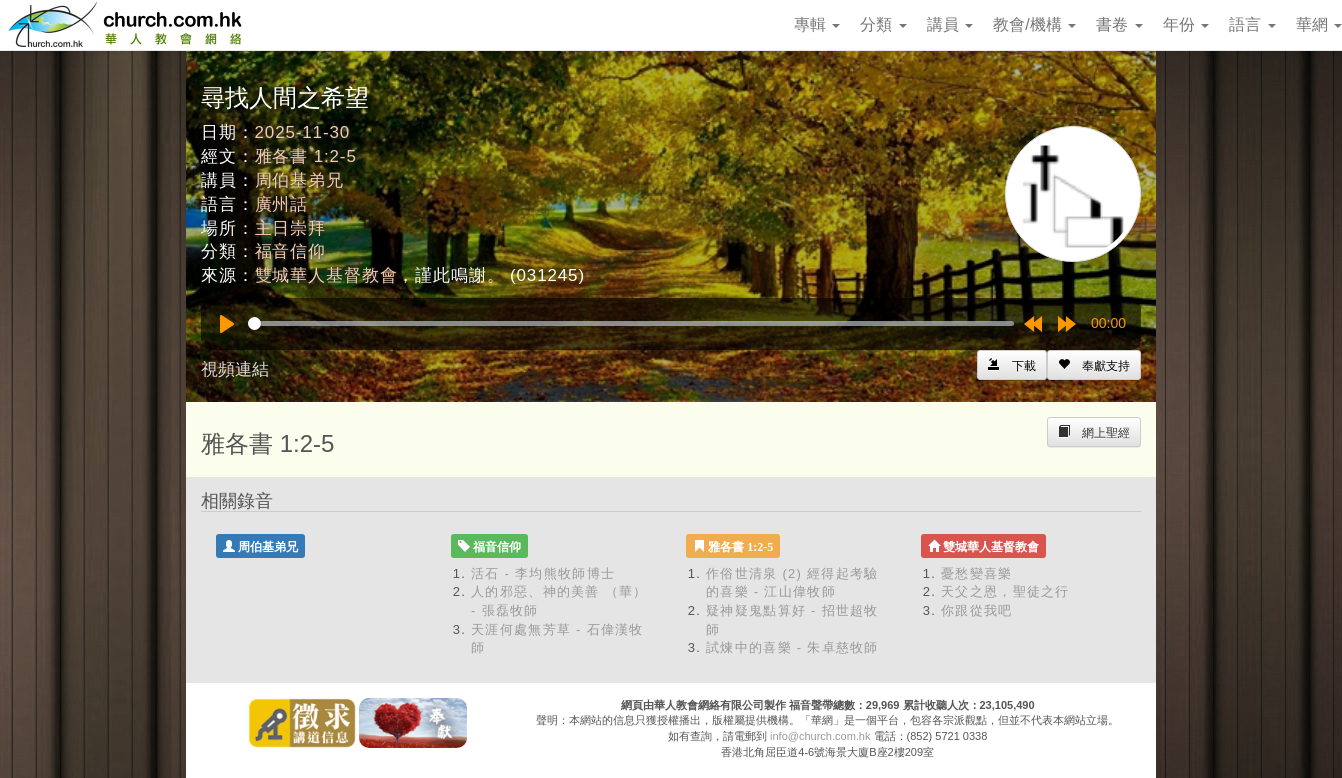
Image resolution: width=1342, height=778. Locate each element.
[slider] (631, 323)
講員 (950, 24)
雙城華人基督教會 (326, 275)
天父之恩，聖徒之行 (1005, 591)
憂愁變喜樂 (977, 573)
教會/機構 (1034, 24)
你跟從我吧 (977, 610)
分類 (883, 24)
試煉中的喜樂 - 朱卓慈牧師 (792, 647)
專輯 (817, 24)
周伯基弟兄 (299, 180)
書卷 (1119, 24)
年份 (1186, 24)
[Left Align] (1094, 365)
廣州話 (282, 204)
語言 (1252, 24)
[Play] (227, 324)
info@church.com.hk (820, 736)
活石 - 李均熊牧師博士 (543, 573)
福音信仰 (290, 251)
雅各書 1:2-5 (306, 156)
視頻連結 (235, 369)
